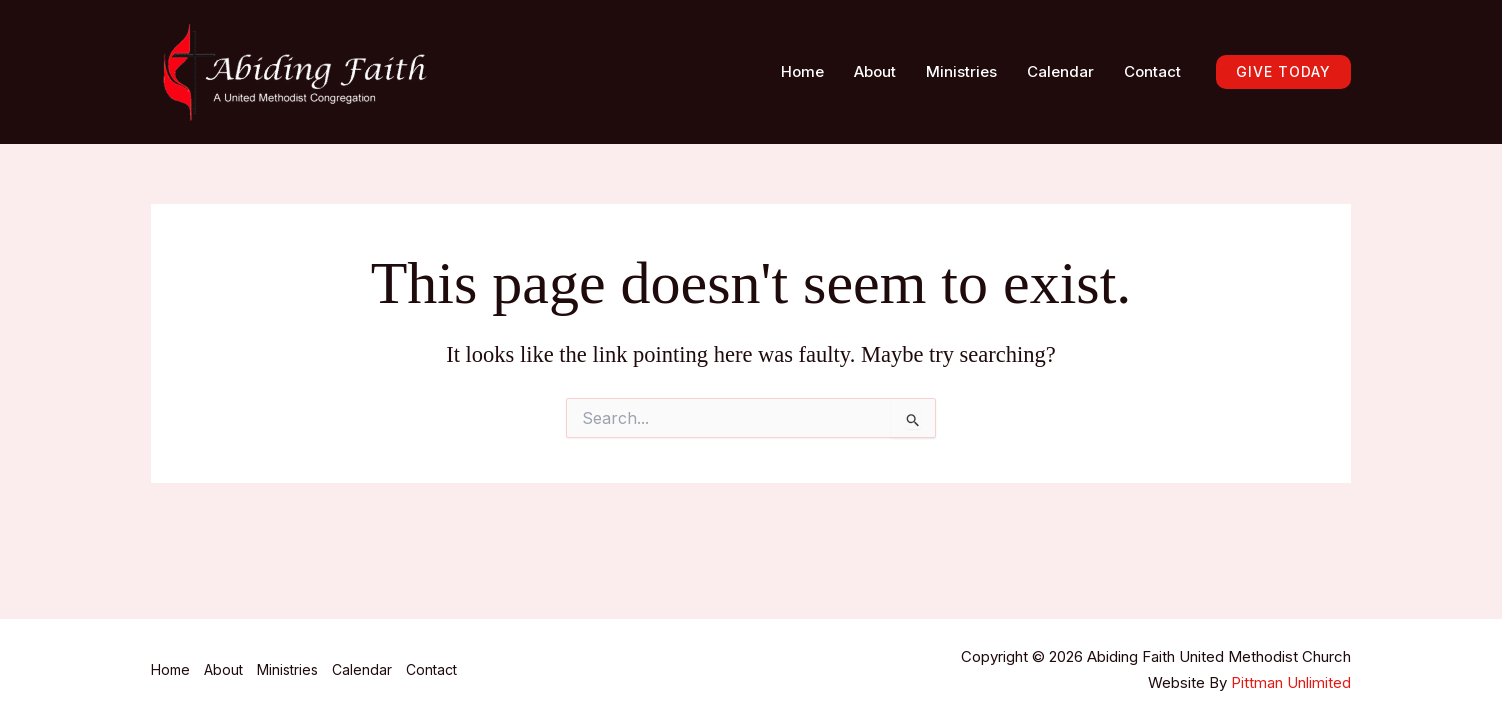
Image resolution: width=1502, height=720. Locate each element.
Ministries (961, 71)
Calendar (1060, 71)
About (875, 71)
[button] (1283, 72)
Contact (1152, 71)
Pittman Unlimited (1291, 682)
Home (802, 71)
